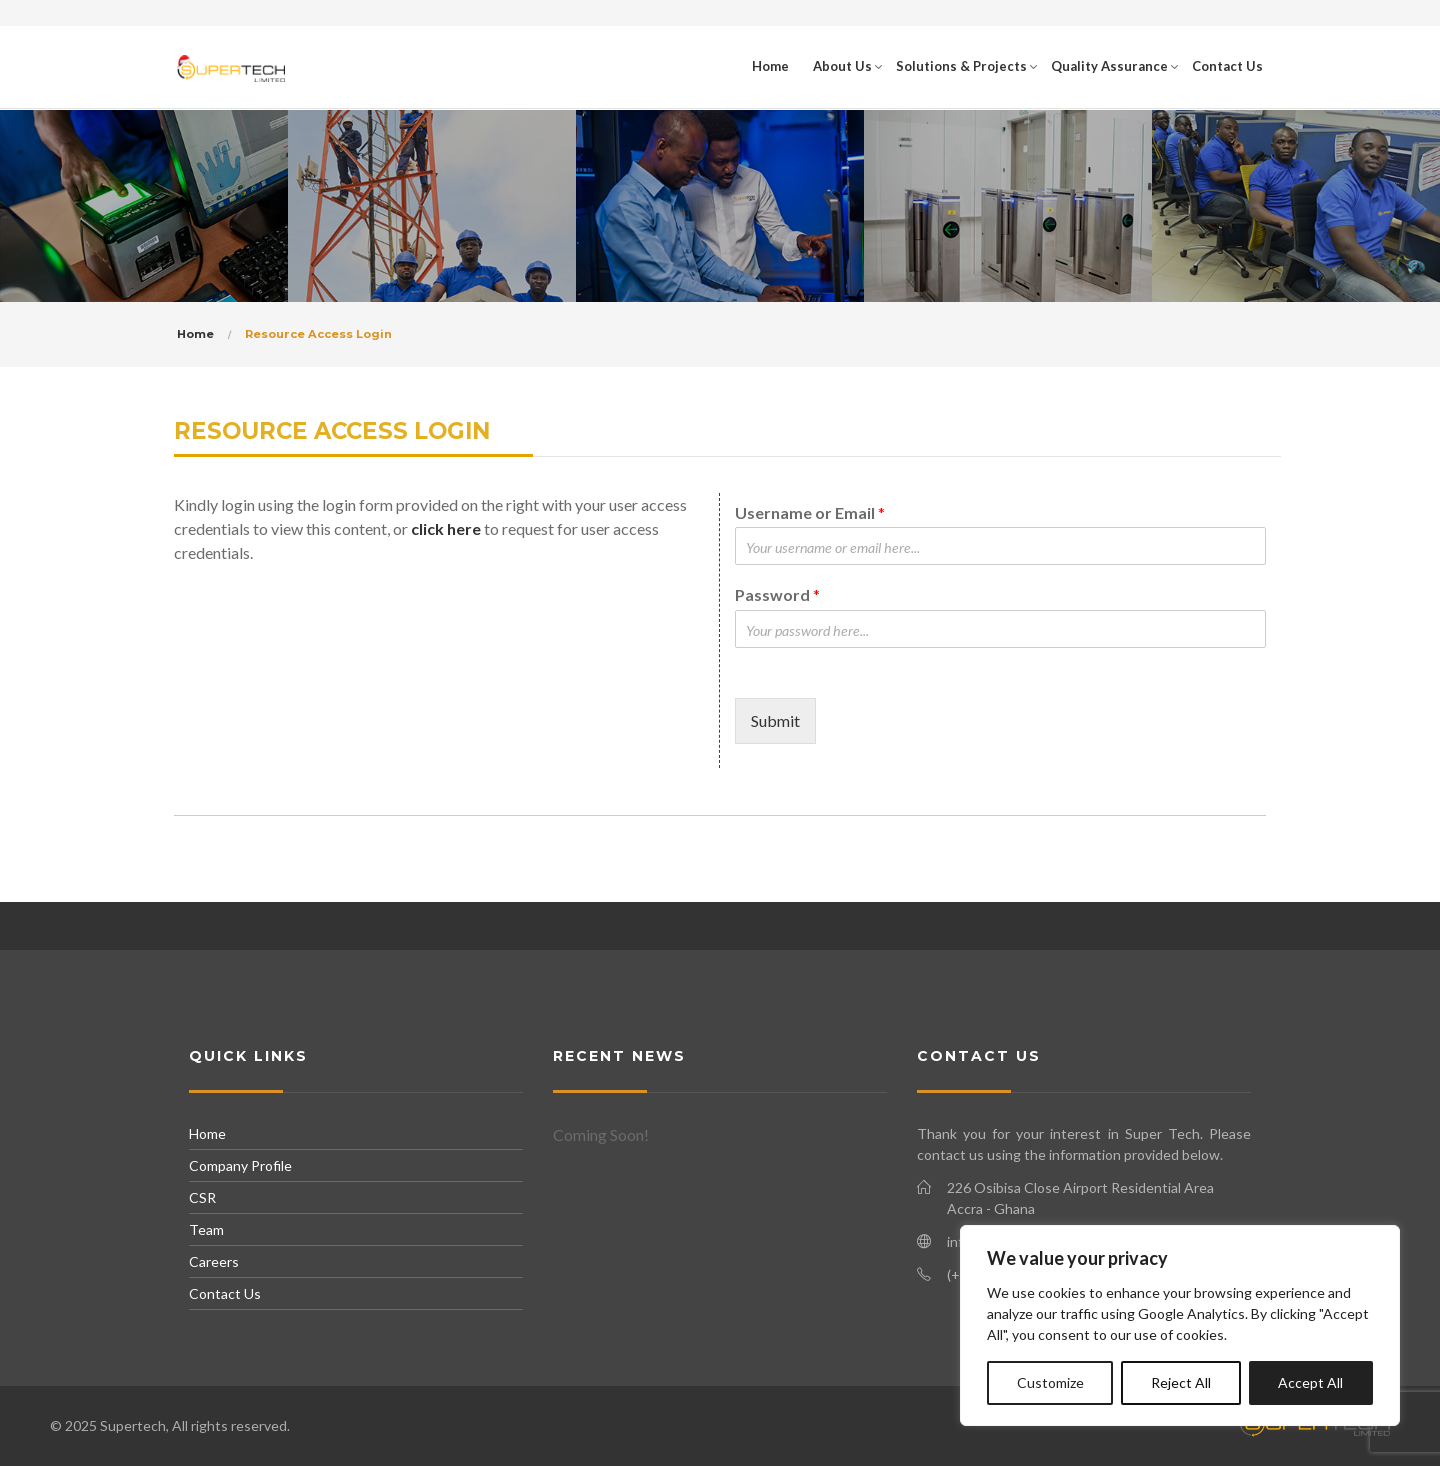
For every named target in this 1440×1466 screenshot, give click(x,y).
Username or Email (810, 512)
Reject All (1181, 1382)
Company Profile (240, 1165)
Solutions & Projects (961, 66)
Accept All (1310, 1382)
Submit (775, 720)
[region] (1180, 1325)
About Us (842, 66)
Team (206, 1229)
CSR (202, 1197)
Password (777, 594)
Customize (1050, 1382)
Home (770, 66)
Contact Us (1227, 66)
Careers (214, 1261)
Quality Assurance (1109, 66)
